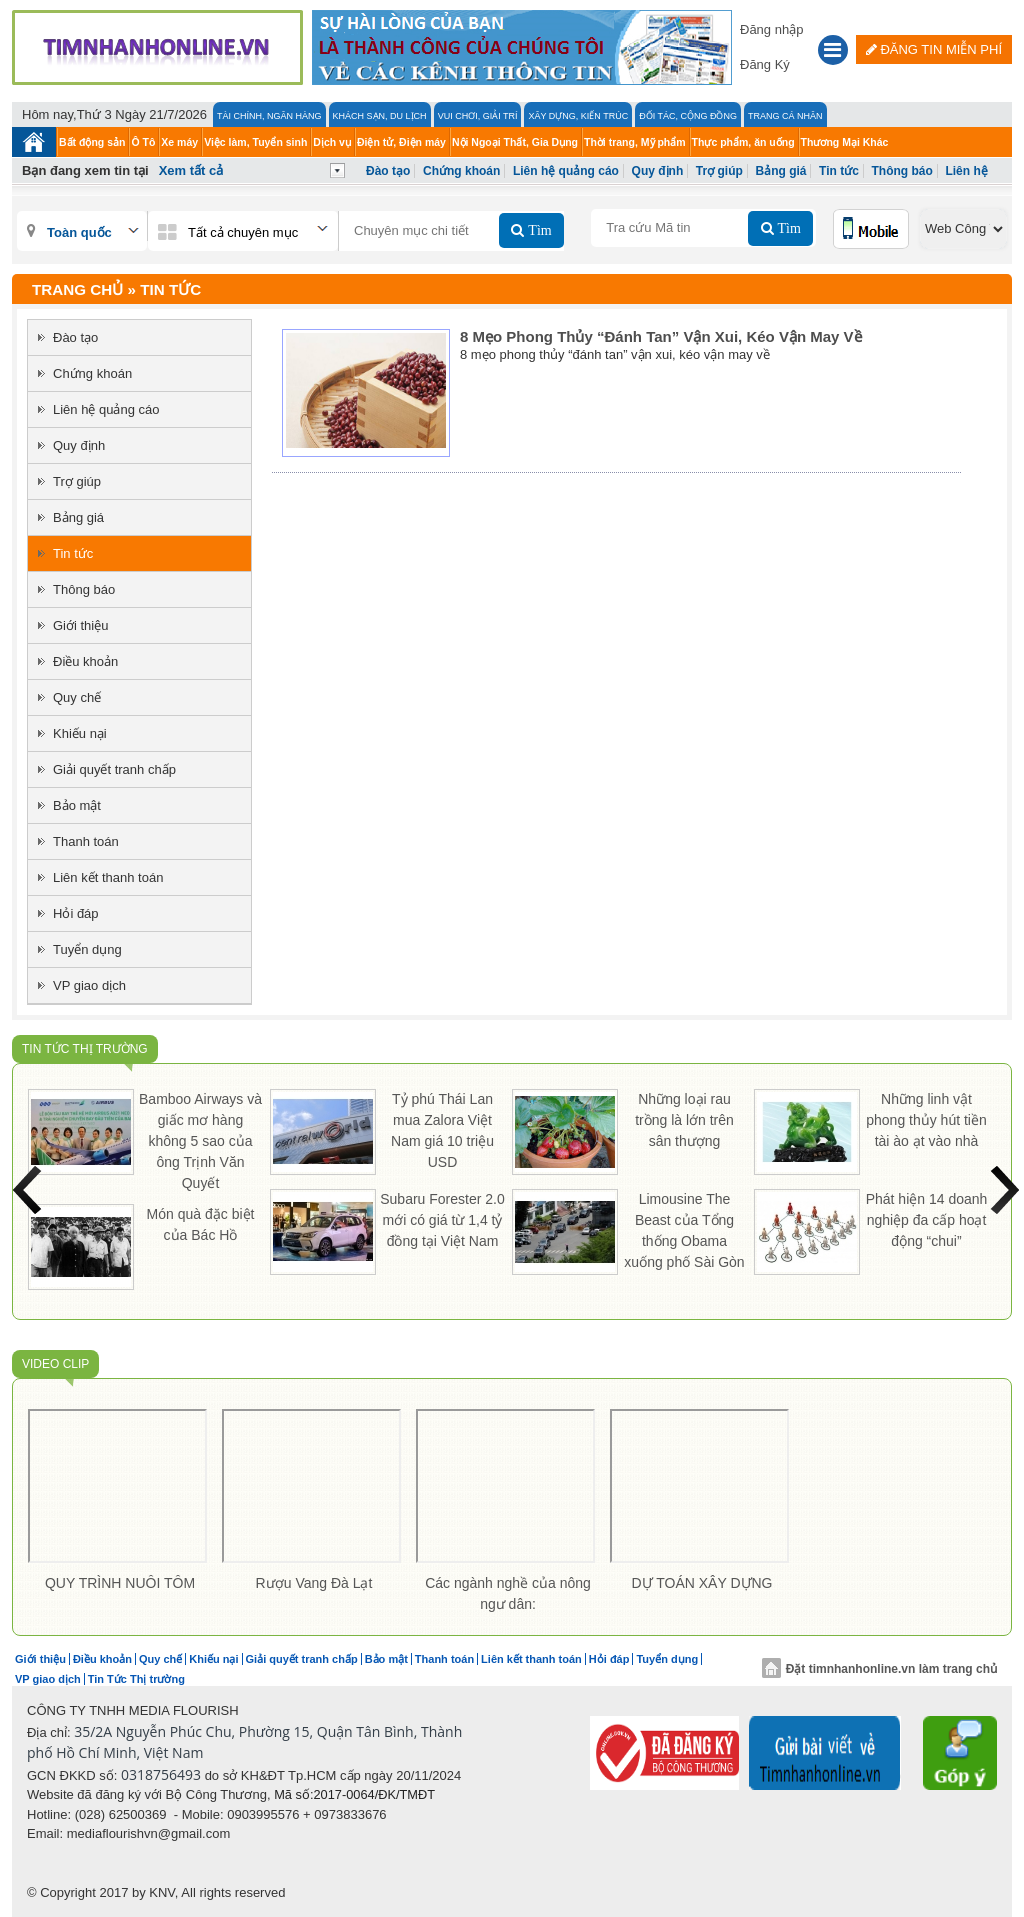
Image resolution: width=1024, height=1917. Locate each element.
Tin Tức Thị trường (85, 1049)
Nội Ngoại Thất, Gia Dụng (515, 142)
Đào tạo (388, 171)
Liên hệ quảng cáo (566, 171)
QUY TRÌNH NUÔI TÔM (120, 1583)
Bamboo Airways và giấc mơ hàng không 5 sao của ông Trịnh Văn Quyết (200, 1141)
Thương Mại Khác (845, 142)
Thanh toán (86, 841)
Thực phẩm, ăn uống (743, 142)
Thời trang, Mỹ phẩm (635, 142)
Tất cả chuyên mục (243, 232)
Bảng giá (780, 171)
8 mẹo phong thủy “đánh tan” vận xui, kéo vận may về (661, 336)
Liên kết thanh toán (108, 877)
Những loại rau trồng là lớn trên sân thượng (684, 1120)
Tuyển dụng (87, 949)
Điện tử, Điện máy (401, 142)
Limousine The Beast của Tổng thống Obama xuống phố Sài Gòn (684, 1230)
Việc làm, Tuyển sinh (255, 142)
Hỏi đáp (76, 913)
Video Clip (55, 1364)
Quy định (658, 171)
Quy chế (77, 697)
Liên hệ (966, 171)
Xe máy (179, 142)
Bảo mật (77, 805)
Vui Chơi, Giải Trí (478, 116)
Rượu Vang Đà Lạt (314, 1583)
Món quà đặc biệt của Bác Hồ (201, 1224)
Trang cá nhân (785, 116)
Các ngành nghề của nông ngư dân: (508, 1593)
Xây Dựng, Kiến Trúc (578, 116)
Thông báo (902, 171)
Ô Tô (143, 142)
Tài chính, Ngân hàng (269, 116)
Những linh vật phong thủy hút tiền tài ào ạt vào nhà (926, 1120)
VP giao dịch (89, 985)
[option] (120, 1504)
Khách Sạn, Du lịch (380, 116)
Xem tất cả (191, 170)
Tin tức (839, 171)
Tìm (537, 230)
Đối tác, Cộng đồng (688, 116)
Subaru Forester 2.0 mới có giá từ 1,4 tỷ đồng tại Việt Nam (442, 1220)
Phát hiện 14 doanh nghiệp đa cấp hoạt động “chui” (927, 1220)
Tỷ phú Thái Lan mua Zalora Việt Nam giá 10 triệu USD (442, 1130)
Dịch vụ (332, 142)
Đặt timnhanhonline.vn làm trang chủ (879, 1669)
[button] (833, 52)
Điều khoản (85, 661)
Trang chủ (77, 289)
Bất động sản (92, 142)
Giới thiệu (80, 625)
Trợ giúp (719, 171)
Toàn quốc (79, 232)
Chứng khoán (461, 171)
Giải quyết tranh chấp (114, 769)
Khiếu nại (80, 733)
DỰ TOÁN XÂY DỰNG (701, 1583)
